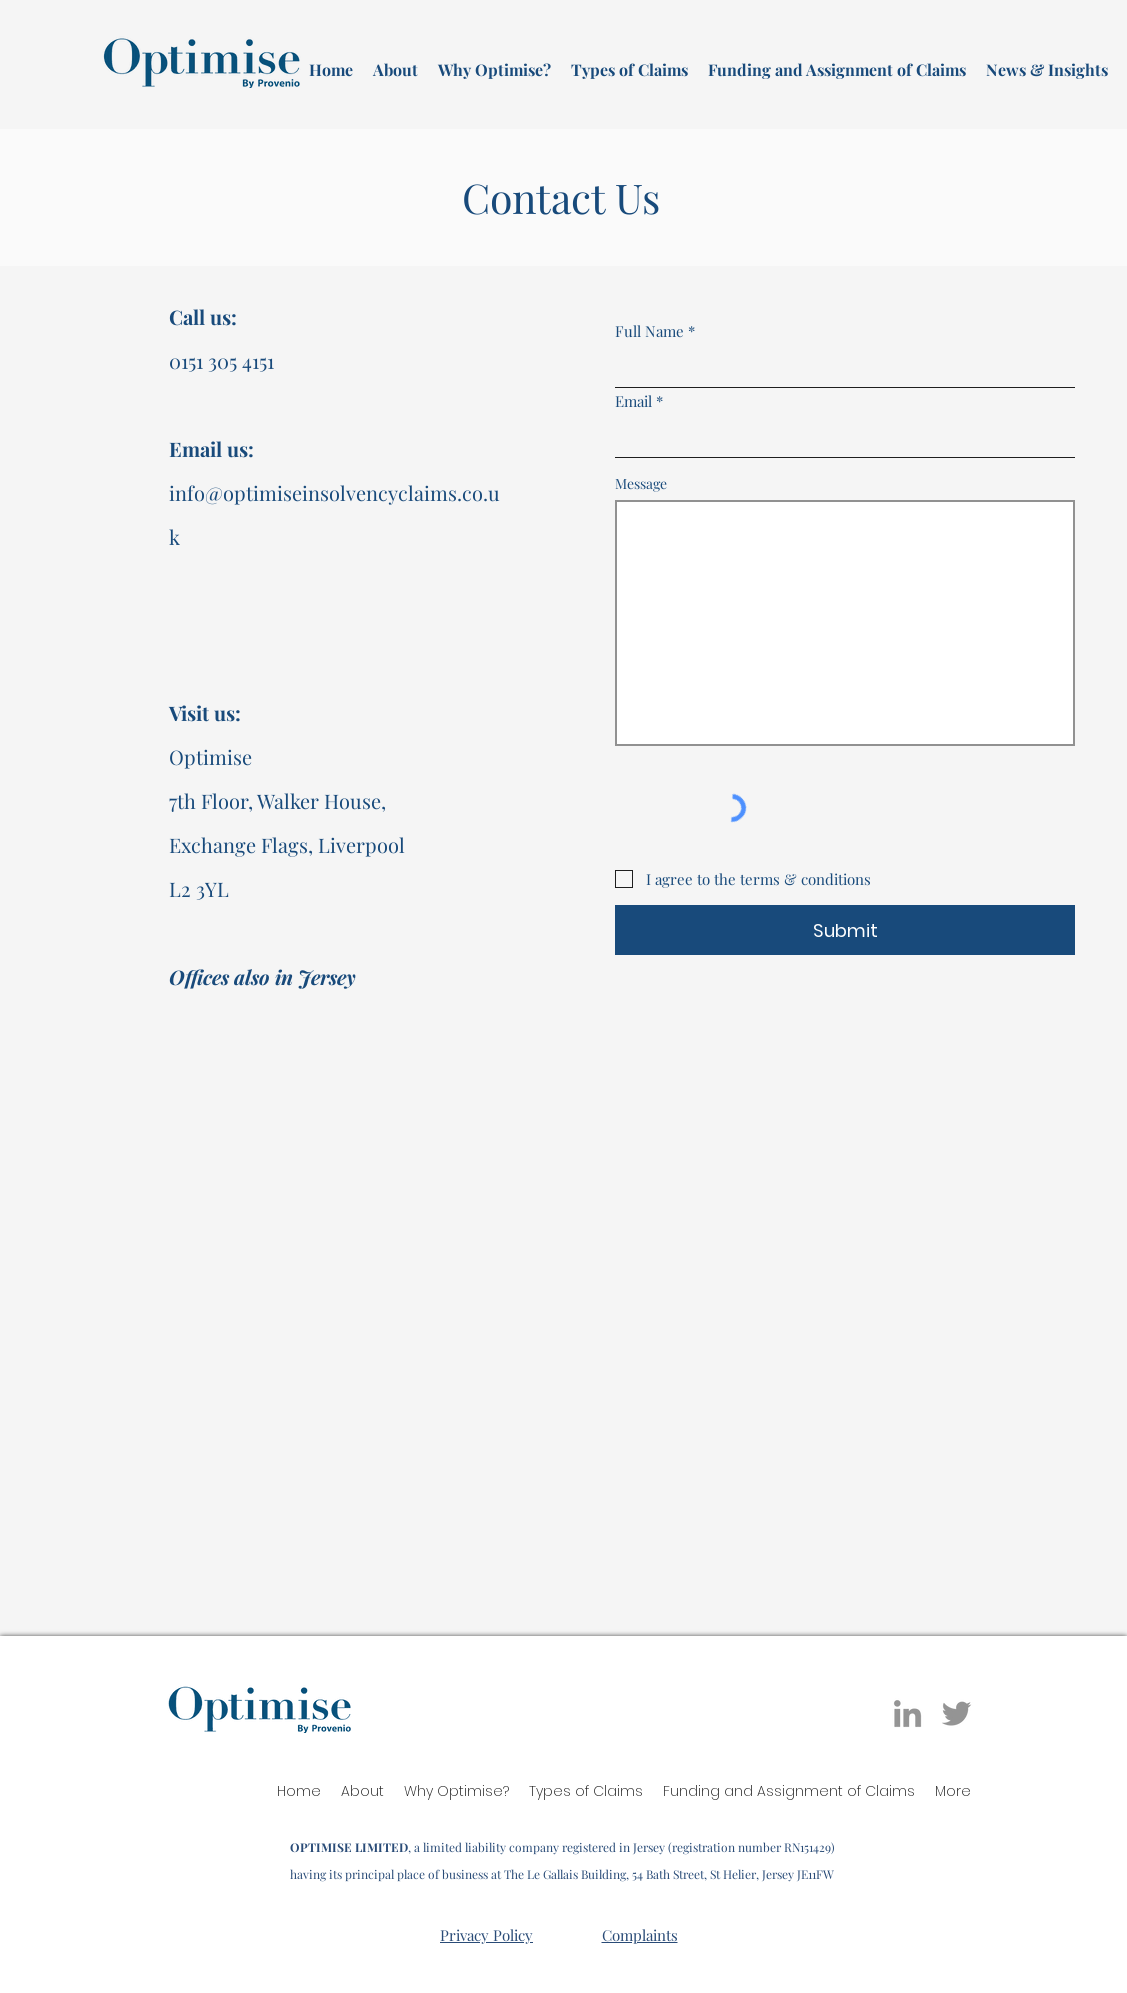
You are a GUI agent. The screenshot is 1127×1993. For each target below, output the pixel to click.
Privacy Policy (486, 1935)
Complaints (640, 1935)
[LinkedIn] (907, 1713)
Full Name (649, 331)
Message (641, 484)
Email (633, 401)
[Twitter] (956, 1713)
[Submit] (845, 930)
